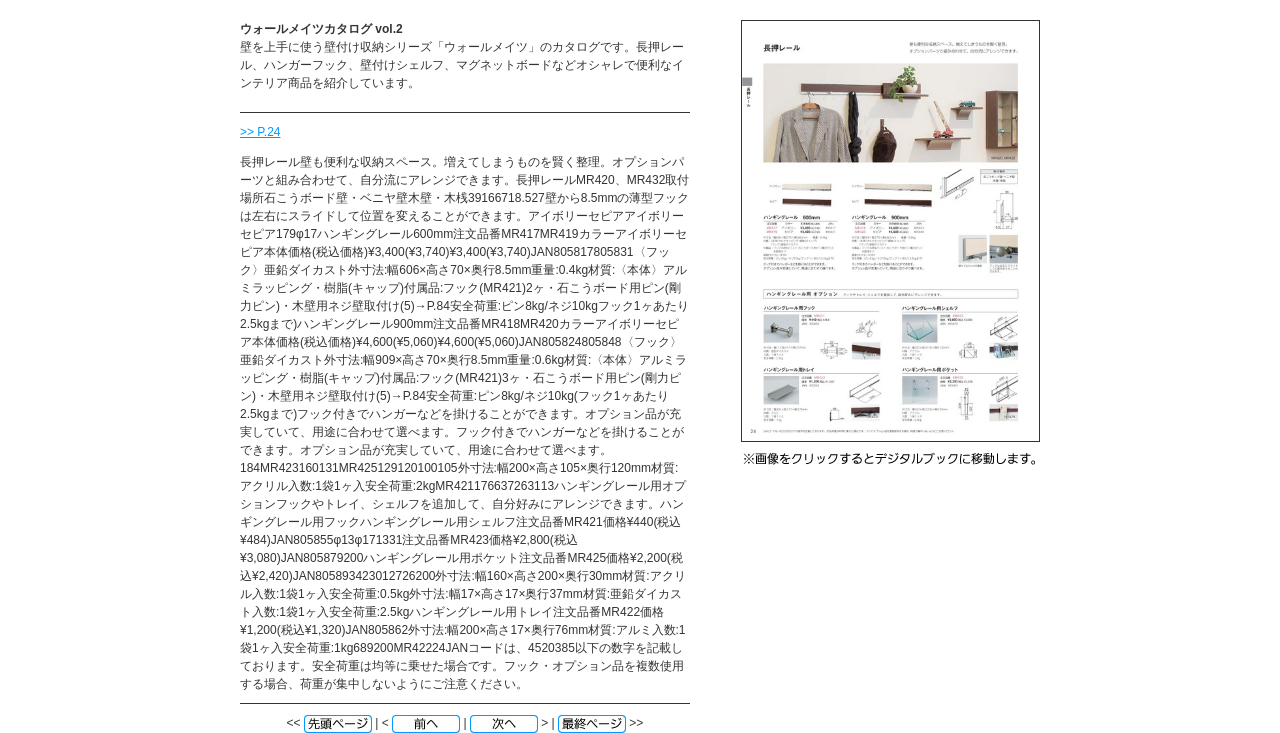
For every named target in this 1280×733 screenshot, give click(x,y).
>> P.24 (260, 132)
